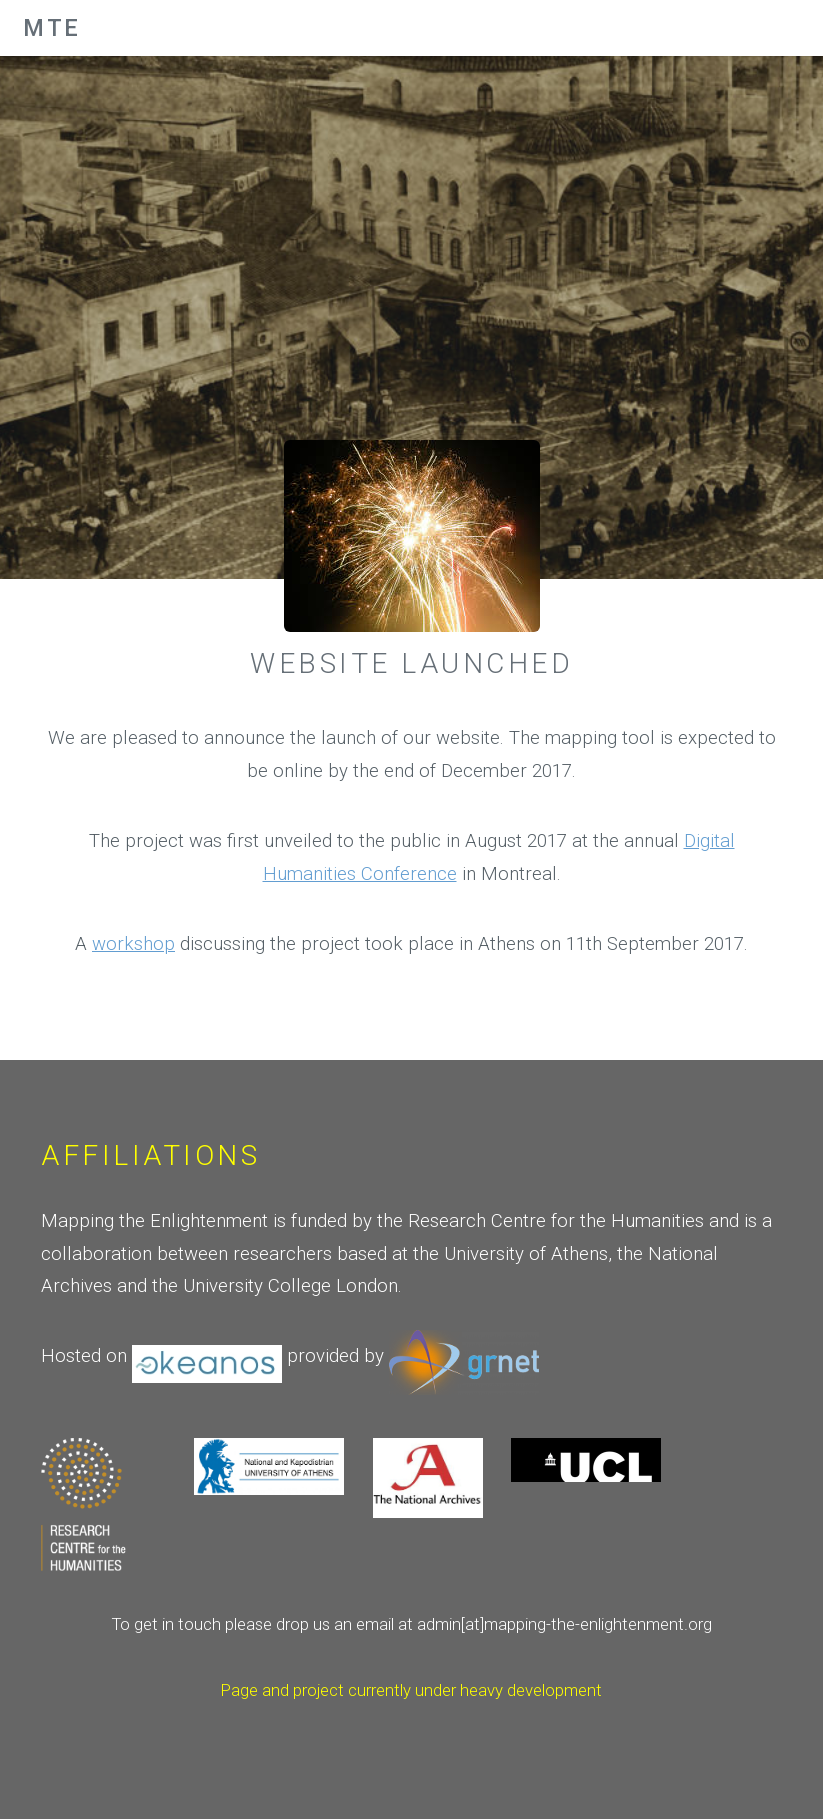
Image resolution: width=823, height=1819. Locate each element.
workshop (133, 944)
